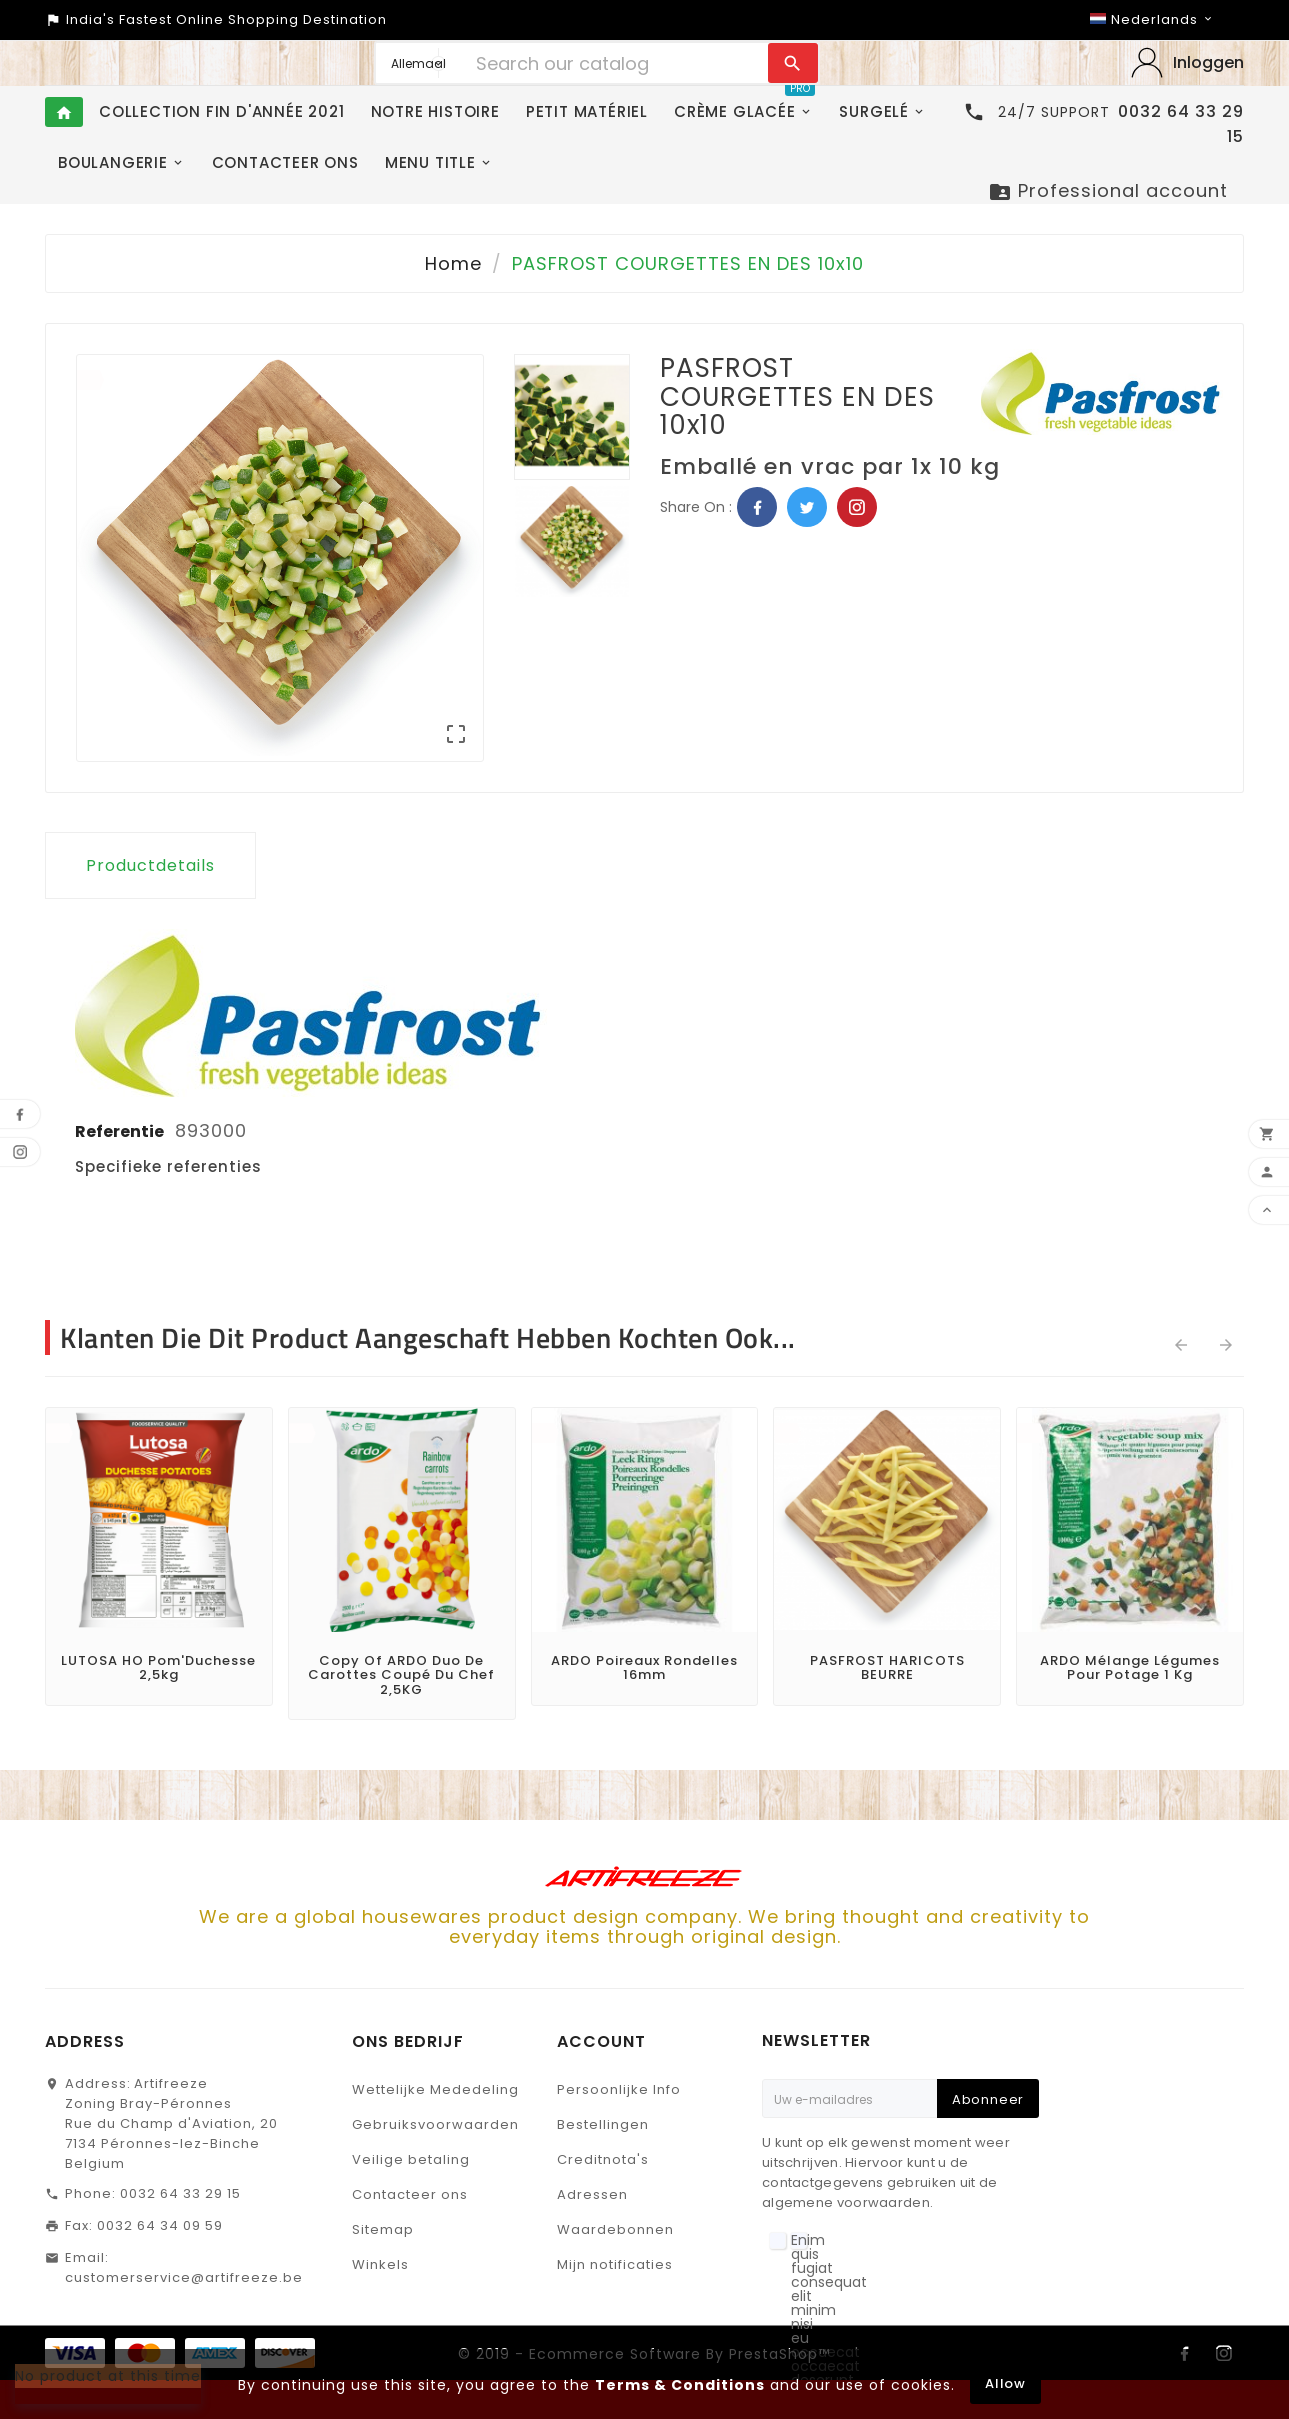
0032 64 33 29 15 (180, 2193)
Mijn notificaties (615, 2264)
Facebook (757, 507)
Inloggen (1208, 62)
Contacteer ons (410, 2194)
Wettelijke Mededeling (435, 2089)
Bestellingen (603, 2124)
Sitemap (383, 2229)
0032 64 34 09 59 (160, 2225)
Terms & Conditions (680, 2385)
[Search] (616, 63)
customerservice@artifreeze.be (184, 2277)
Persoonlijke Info (619, 2089)
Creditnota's (603, 2159)
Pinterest (857, 507)
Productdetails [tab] (150, 865)
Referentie (121, 1131)
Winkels (380, 2264)
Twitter (807, 507)
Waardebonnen (615, 2229)
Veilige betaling (411, 2159)
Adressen (592, 2194)
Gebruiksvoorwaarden (435, 2124)
